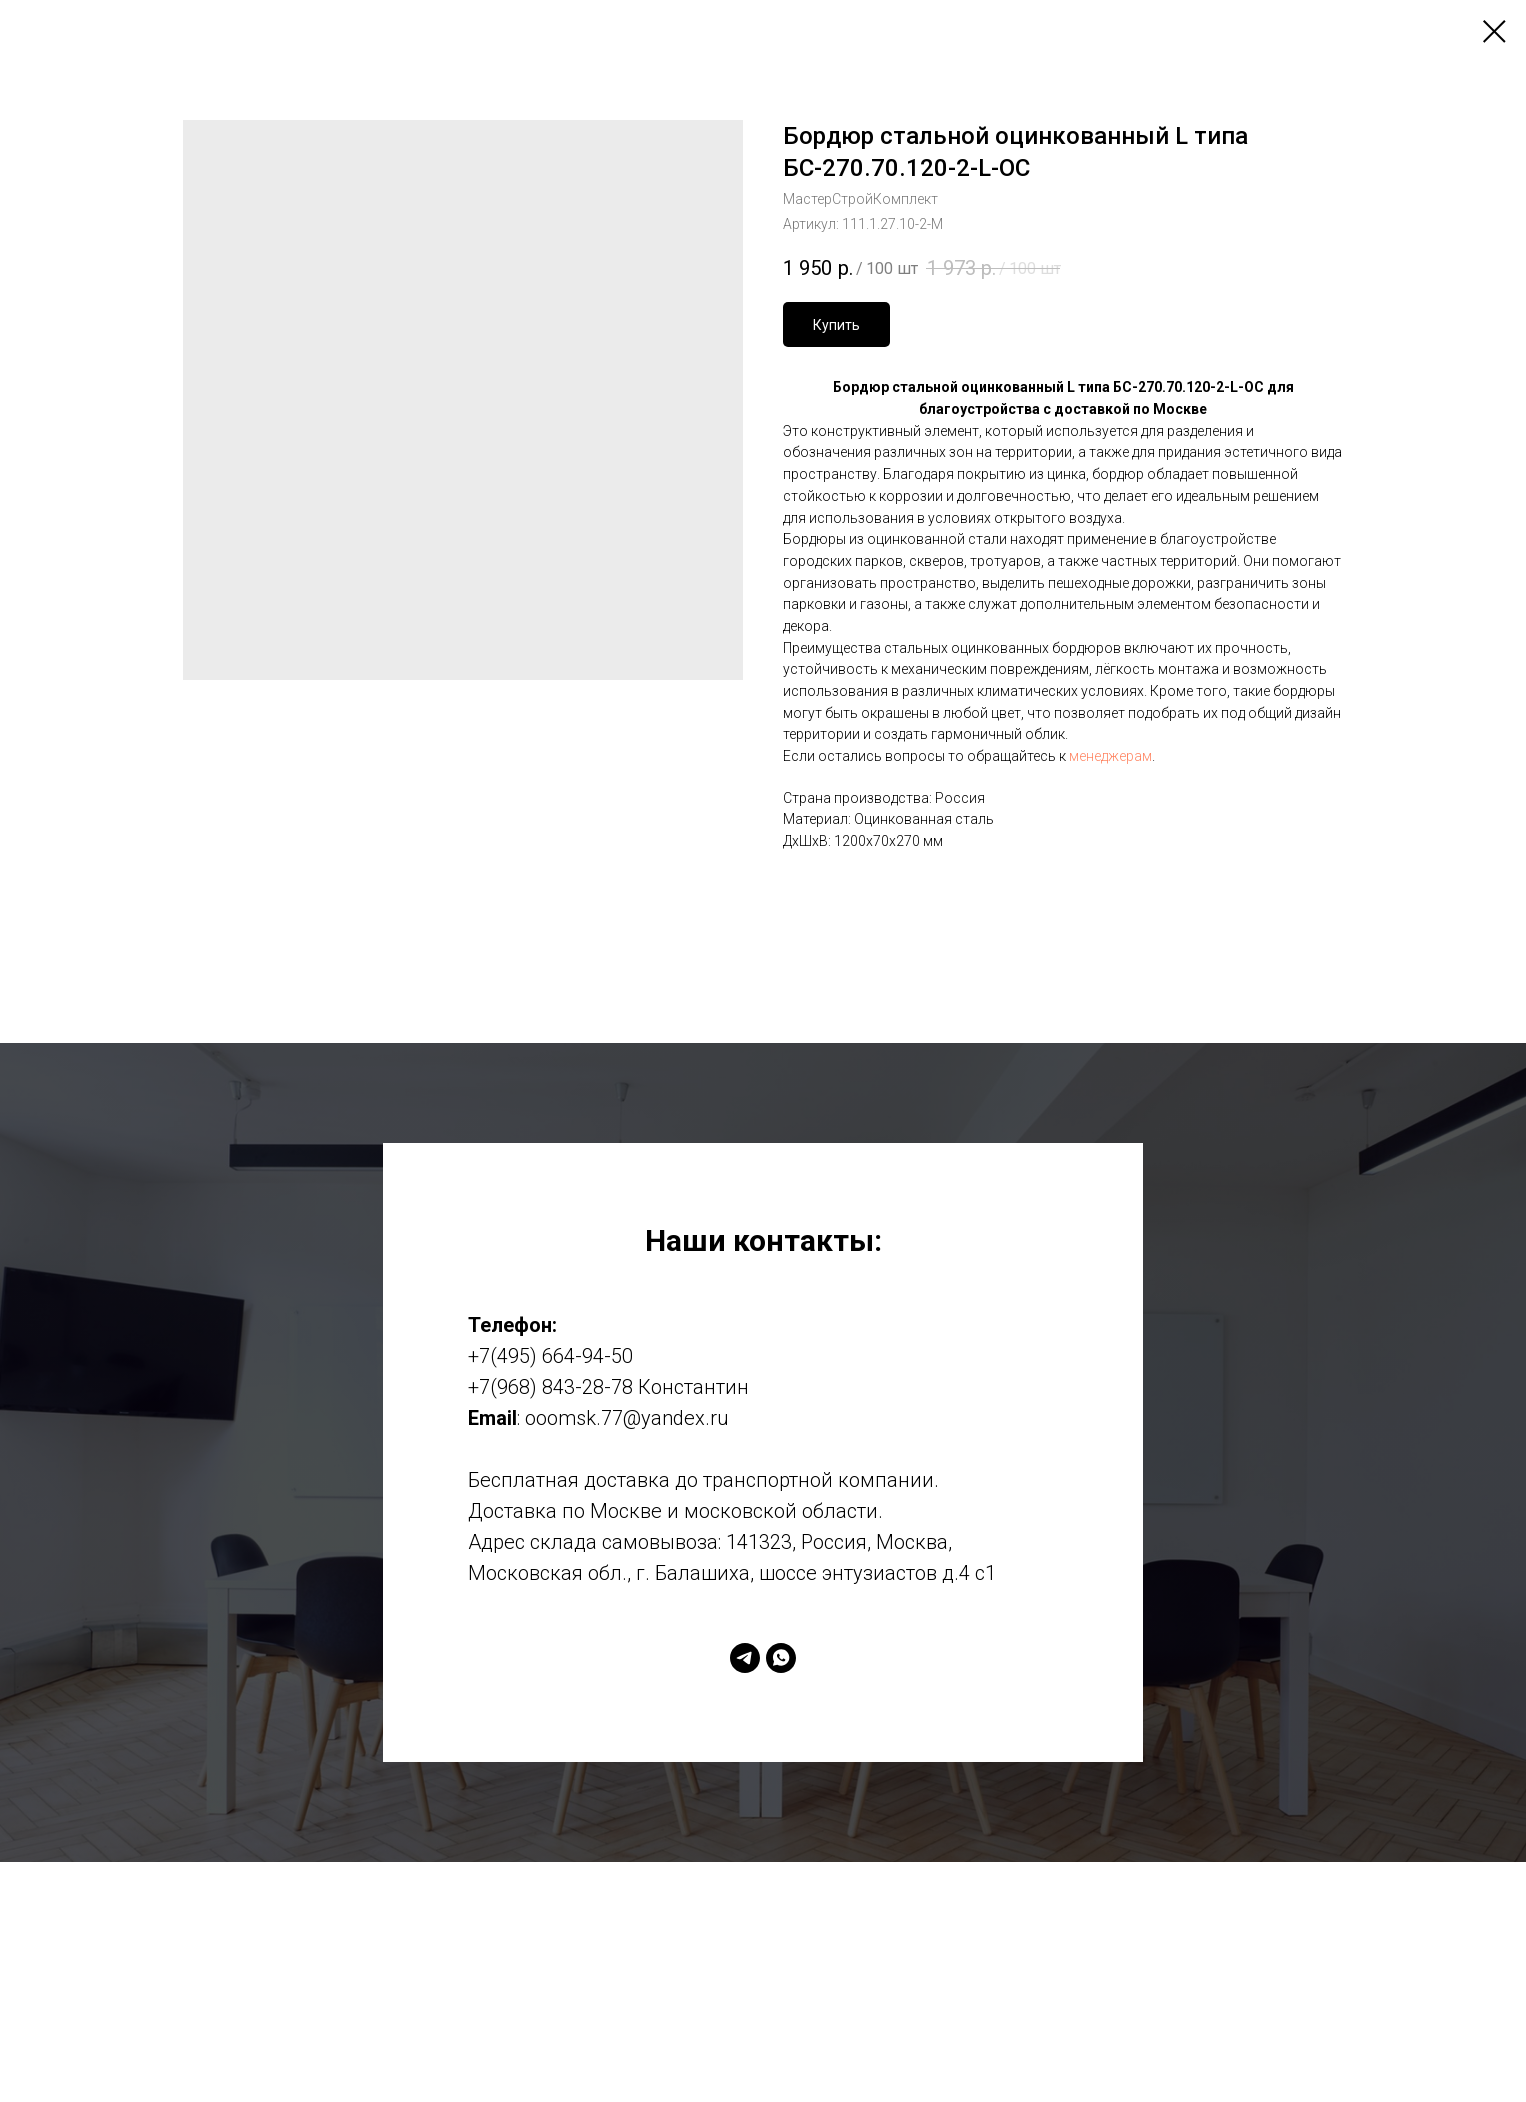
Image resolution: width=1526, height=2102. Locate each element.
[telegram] (745, 1658)
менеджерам (1110, 756)
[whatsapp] (781, 1658)
